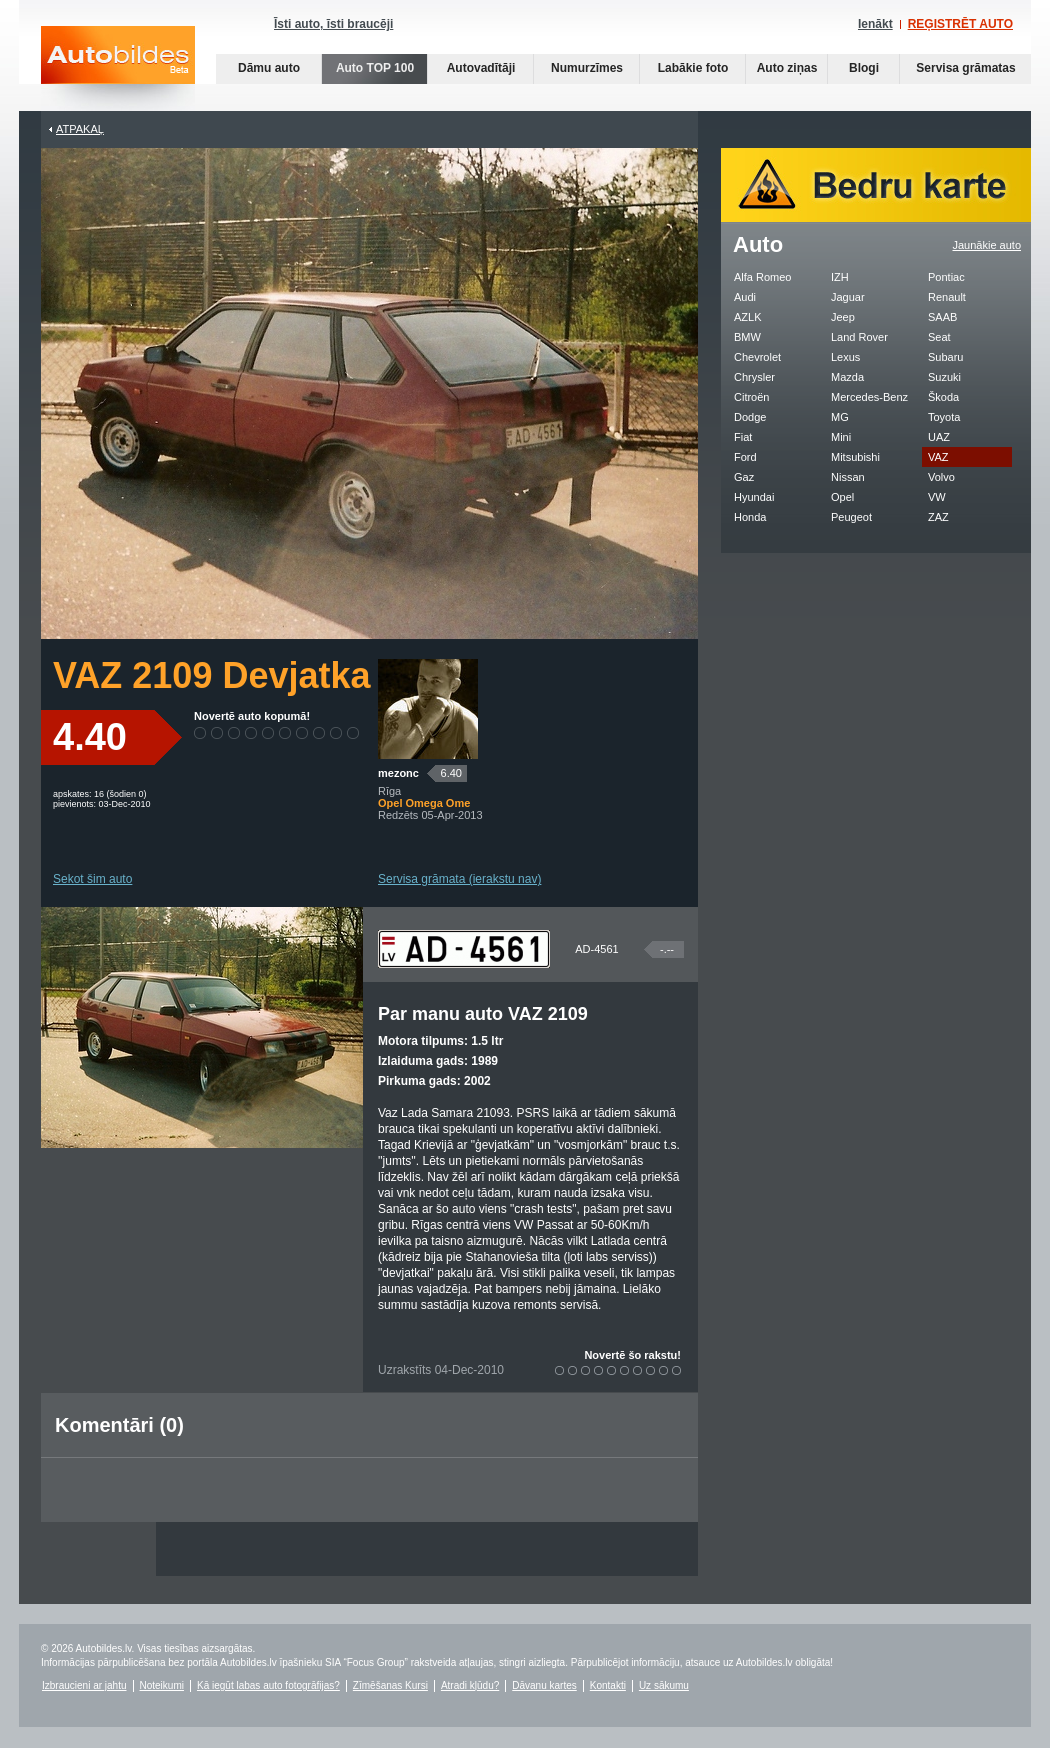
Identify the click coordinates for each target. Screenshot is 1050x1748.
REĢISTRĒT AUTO (960, 24)
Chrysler (754, 377)
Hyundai (754, 497)
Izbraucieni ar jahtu (84, 1685)
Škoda (943, 397)
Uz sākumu (664, 1685)
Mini (841, 437)
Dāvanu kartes (544, 1685)
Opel (842, 497)
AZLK (748, 317)
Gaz (744, 477)
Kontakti (608, 1685)
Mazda (847, 377)
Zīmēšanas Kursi (390, 1685)
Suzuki (944, 377)
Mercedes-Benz (869, 397)
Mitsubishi (855, 457)
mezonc (398, 773)
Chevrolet (757, 357)
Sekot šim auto (92, 879)
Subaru (945, 357)
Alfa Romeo (762, 277)
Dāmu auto (269, 68)
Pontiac (946, 277)
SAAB (942, 317)
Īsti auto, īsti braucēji (333, 24)
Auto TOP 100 (375, 68)
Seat (939, 337)
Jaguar (848, 297)
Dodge (750, 417)
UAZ (939, 437)
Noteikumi (162, 1685)
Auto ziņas (787, 68)
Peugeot (851, 517)
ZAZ (938, 517)
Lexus (845, 357)
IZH (840, 277)
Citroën (751, 397)
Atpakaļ (80, 129)
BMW (747, 337)
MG (840, 417)
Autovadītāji (481, 68)
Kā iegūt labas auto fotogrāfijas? (268, 1685)
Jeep (843, 317)
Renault (947, 297)
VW (937, 497)
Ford (745, 457)
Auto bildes (118, 68)
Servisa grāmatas (965, 68)
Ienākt (875, 24)
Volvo (941, 477)
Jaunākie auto (987, 245)
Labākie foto (693, 68)
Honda (750, 517)
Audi (745, 297)
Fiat (743, 437)
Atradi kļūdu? (470, 1685)
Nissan (848, 477)
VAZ (938, 457)
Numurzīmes (587, 68)
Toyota (944, 417)
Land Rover (859, 337)
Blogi (864, 68)
